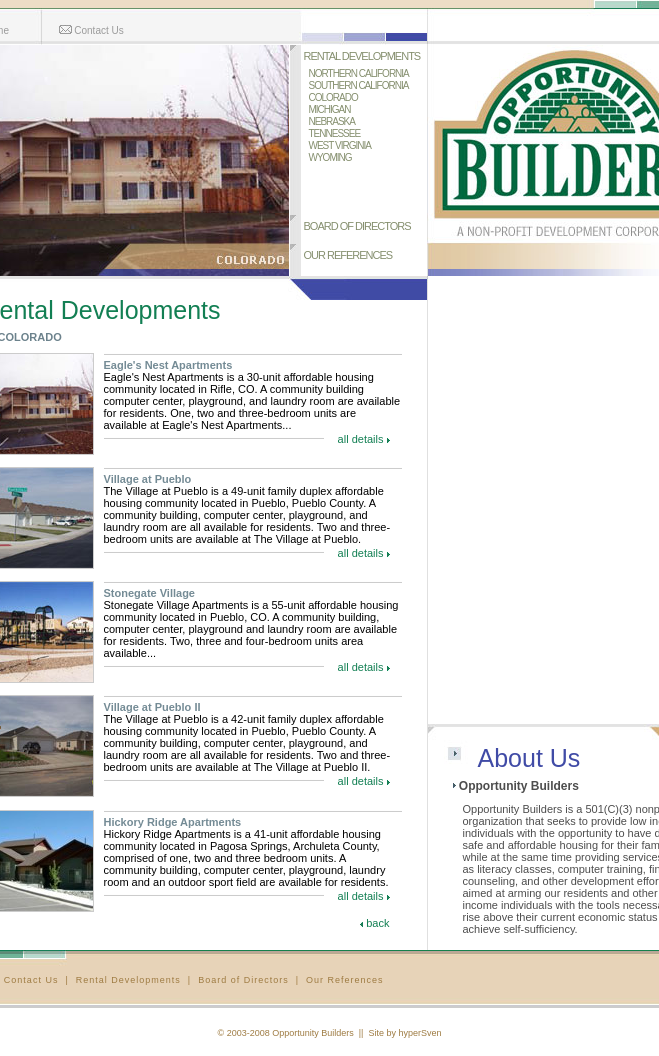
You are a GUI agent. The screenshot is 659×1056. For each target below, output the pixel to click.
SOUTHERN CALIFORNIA (359, 85)
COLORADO (333, 97)
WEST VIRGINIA (340, 145)
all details (361, 439)
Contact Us (91, 30)
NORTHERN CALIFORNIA (359, 73)
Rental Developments (128, 980)
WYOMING (330, 157)
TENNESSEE (335, 133)
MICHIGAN (330, 109)
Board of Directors (243, 980)
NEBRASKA (332, 121)
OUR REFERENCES (348, 255)
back (377, 923)
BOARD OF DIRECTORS (357, 226)
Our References (345, 980)
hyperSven (419, 1033)
